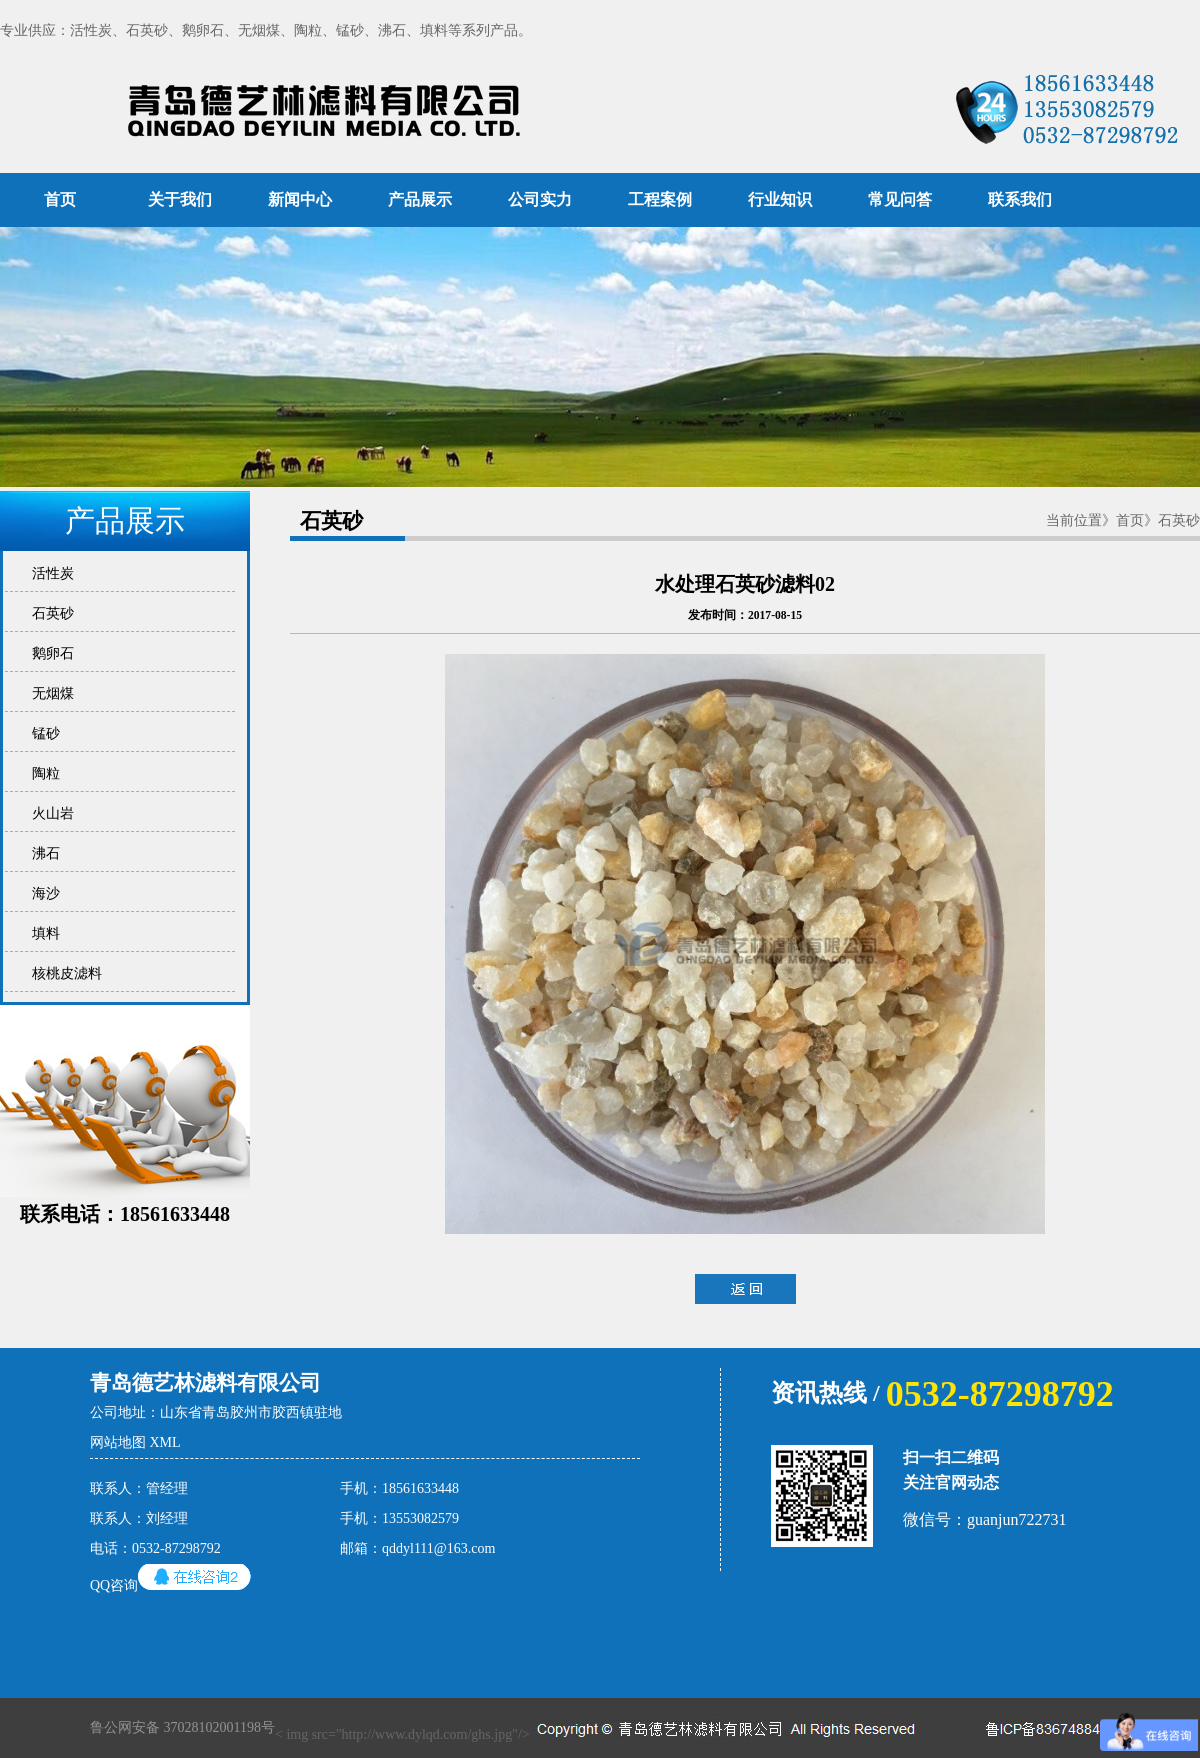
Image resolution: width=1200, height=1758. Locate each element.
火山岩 (49, 813)
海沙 (42, 893)
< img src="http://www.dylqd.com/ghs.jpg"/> (505, 1728)
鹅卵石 (49, 653)
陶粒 (42, 773)
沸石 (42, 853)
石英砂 (49, 613)
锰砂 (42, 733)
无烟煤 (49, 693)
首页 (60, 199)
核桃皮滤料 (63, 973)
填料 (42, 933)
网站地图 (118, 1442)
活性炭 (49, 573)
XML (165, 1442)
